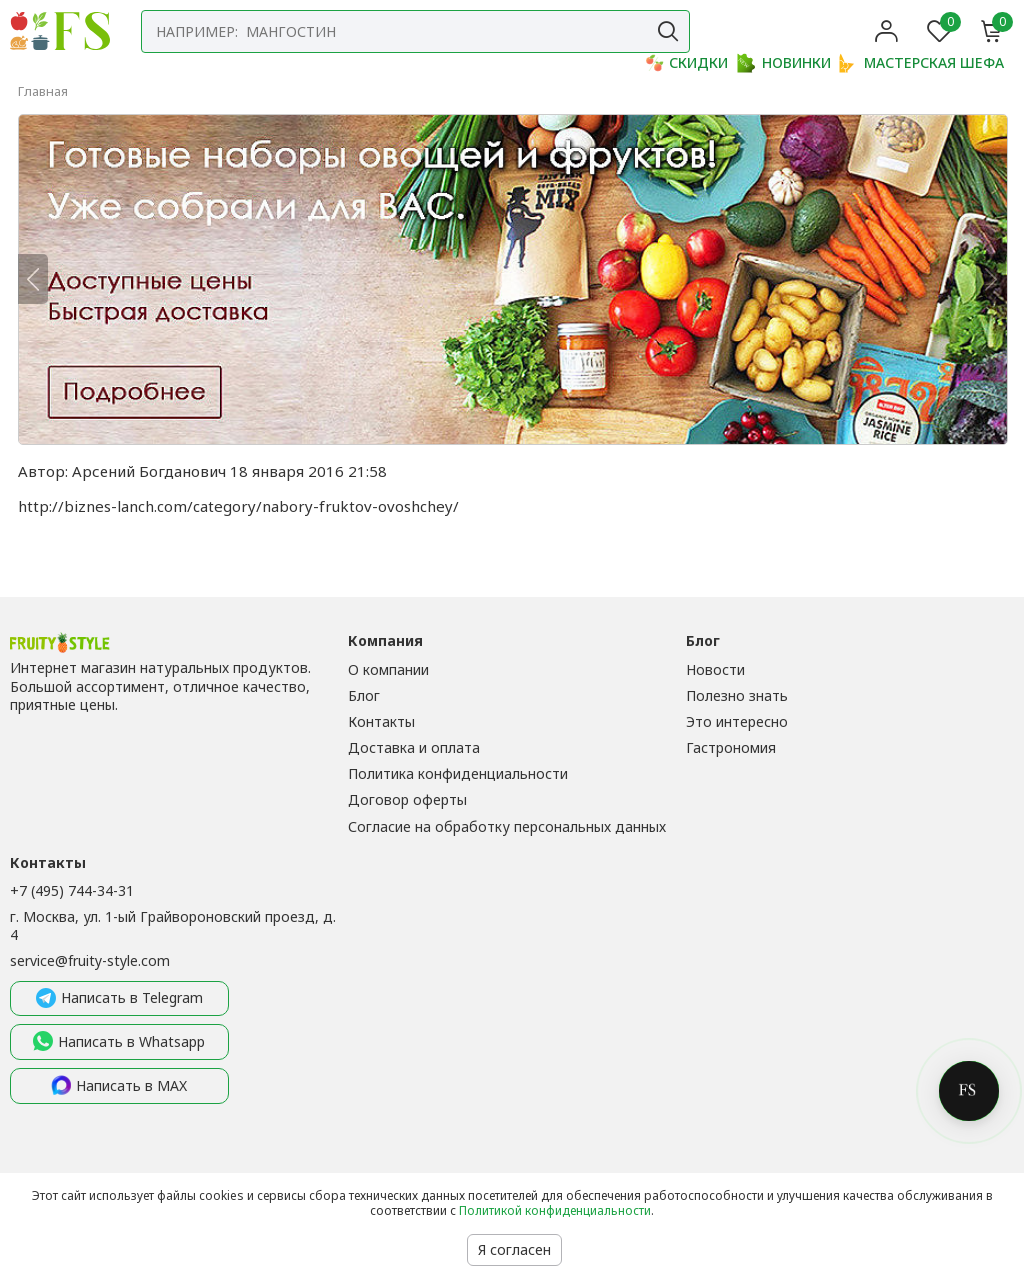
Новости (715, 669)
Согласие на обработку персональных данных (507, 826)
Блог (364, 695)
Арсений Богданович (149, 471)
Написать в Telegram (119, 999)
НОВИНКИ (784, 63)
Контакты (381, 721)
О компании (388, 669)
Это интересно (737, 721)
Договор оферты (407, 799)
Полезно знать (737, 695)
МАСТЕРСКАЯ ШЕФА (921, 63)
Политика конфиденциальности (458, 773)
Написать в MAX (119, 1086)
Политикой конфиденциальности (555, 1210)
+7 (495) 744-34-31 (72, 890)
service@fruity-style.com (90, 960)
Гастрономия (731, 747)
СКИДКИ (686, 63)
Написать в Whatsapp (119, 1042)
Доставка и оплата (414, 747)
